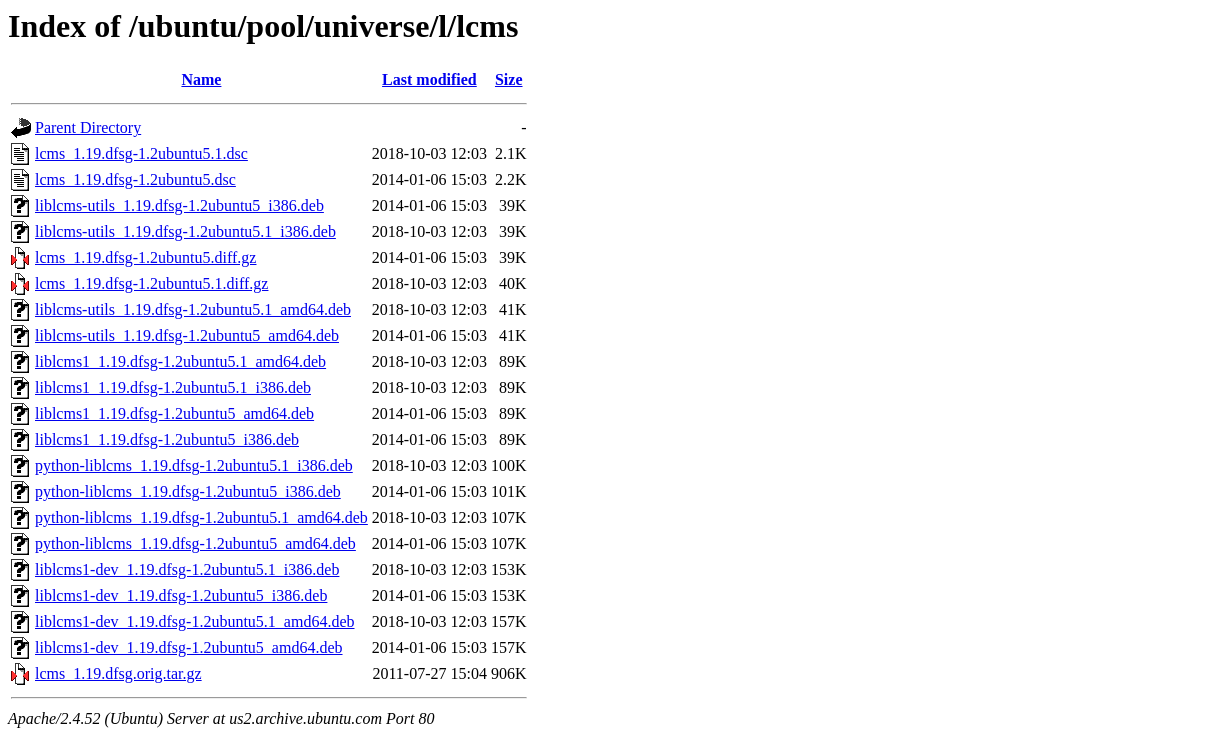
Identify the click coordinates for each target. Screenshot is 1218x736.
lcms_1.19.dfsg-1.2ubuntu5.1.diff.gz (151, 283)
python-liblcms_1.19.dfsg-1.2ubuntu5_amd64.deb (195, 543)
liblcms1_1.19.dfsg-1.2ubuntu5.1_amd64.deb (180, 361)
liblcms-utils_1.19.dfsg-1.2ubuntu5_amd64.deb (187, 335)
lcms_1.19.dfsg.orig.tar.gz (118, 673)
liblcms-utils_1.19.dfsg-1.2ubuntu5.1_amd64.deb (193, 309)
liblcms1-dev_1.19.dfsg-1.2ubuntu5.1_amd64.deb (195, 621)
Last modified (429, 79)
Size (509, 79)
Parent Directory (88, 127)
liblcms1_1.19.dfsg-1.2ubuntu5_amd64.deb (174, 413)
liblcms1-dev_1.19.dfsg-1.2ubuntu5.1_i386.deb (187, 569)
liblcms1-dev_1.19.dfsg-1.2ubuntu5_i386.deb (181, 595)
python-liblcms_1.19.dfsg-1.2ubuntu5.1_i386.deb (194, 465)
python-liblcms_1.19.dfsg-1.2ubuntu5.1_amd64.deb (201, 517)
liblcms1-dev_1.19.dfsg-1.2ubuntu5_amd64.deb (189, 647)
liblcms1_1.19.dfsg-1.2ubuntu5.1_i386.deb (173, 387)
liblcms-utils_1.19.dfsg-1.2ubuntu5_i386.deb (179, 205)
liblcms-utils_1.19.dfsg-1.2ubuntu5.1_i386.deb (185, 231)
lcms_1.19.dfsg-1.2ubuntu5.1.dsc (141, 153)
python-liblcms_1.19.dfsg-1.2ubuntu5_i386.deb (188, 491)
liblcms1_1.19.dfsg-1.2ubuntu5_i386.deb (167, 439)
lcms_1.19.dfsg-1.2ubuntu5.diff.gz (145, 257)
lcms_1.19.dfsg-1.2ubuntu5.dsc (135, 179)
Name (201, 79)
